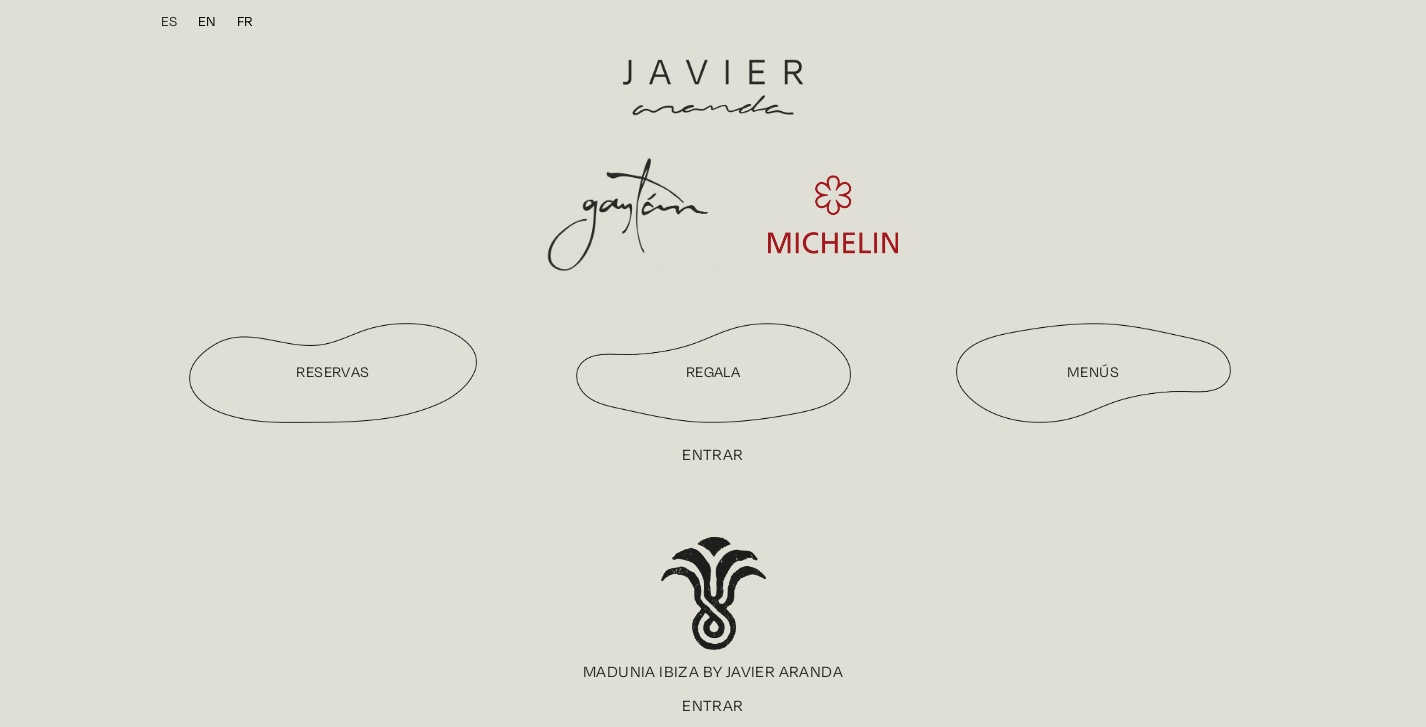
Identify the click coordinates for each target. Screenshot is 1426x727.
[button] (713, 672)
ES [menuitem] (169, 21)
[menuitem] (169, 21)
